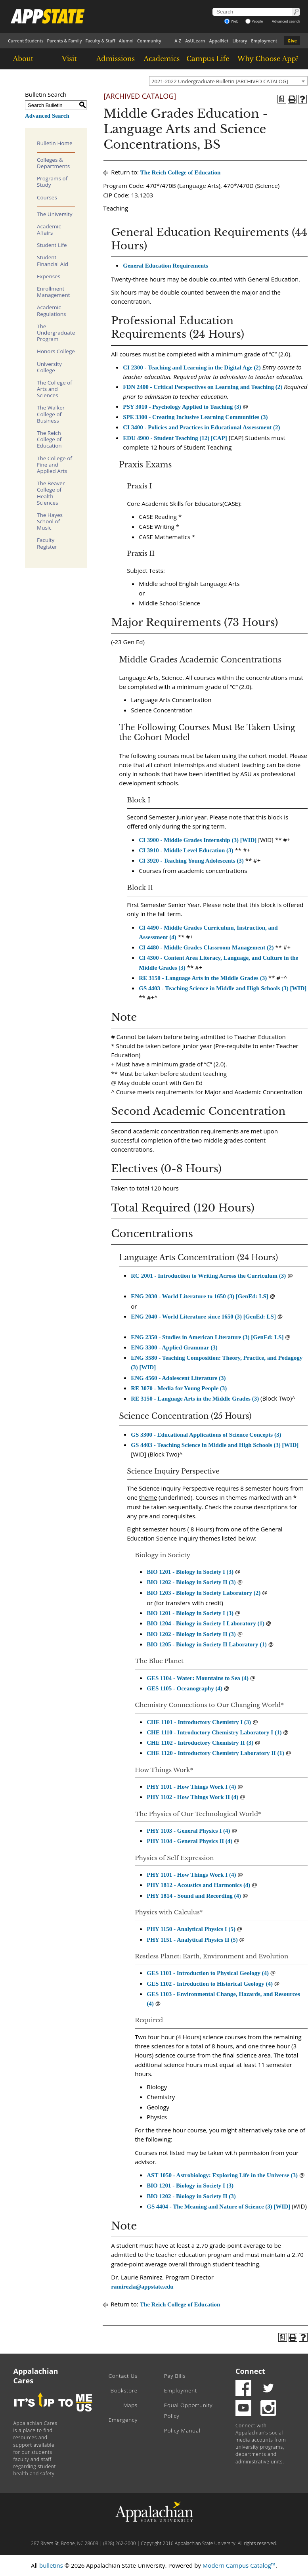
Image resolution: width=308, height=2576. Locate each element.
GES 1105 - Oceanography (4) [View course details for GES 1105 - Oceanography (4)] (184, 1688)
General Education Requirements (165, 265)
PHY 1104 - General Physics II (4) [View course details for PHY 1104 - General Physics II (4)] (189, 1841)
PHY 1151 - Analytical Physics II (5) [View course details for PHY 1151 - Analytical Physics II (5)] (192, 1940)
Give (292, 41)
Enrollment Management (53, 292)
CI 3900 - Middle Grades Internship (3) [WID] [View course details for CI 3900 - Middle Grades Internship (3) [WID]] (197, 840)
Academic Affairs (49, 229)
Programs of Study (52, 181)
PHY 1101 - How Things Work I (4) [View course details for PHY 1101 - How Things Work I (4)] (191, 1787)
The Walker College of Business (51, 414)
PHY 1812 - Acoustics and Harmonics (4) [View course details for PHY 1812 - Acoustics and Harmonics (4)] (198, 1885)
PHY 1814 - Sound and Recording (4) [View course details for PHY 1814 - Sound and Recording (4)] (194, 1896)
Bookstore (124, 2390)
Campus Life (207, 59)
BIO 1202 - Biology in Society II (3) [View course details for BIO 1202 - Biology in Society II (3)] (191, 1582)
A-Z (177, 41)
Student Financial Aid (52, 260)
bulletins (51, 2565)
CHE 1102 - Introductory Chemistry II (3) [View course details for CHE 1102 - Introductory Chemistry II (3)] (200, 1743)
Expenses (48, 276)
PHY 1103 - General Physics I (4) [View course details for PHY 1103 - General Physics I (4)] (188, 1831)
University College (49, 367)
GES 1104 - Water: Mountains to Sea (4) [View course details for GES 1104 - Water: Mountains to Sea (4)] (198, 1678)
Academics (162, 59)
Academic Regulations (51, 310)
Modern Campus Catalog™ (239, 2565)
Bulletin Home (55, 143)
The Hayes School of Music (50, 521)
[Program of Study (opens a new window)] (281, 99)
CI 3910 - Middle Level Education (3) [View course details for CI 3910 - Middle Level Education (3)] (186, 850)
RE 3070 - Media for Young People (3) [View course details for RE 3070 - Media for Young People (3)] (179, 1388)
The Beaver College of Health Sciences (51, 493)
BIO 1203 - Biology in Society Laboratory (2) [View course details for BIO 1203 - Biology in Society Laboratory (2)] (203, 1593)
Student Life (52, 245)
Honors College (56, 351)
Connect (250, 2371)
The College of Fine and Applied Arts (54, 465)
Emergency (123, 2419)
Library (239, 41)
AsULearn (195, 41)
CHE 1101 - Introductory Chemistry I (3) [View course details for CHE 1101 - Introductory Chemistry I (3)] (199, 1722)
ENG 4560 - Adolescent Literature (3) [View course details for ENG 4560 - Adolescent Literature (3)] (178, 1378)
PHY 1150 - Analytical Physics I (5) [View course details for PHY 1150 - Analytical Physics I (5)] (191, 1929)
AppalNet (218, 41)
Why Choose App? (267, 59)
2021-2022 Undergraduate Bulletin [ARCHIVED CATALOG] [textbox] (219, 81)
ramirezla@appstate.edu (142, 2286)
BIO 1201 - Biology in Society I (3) (190, 1613)
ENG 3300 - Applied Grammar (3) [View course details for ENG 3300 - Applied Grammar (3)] (174, 1347)
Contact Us (123, 2375)
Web (231, 21)
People (254, 21)
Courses (47, 197)
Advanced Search (47, 116)
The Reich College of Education (49, 439)
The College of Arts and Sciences (54, 389)
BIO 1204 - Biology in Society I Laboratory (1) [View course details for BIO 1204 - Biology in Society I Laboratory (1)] (205, 1623)
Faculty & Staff (100, 41)
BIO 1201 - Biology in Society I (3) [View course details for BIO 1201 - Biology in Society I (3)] (190, 1572)
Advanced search (286, 21)
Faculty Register (47, 543)
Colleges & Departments (53, 163)
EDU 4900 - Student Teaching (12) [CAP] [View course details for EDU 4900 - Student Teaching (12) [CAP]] (175, 438)
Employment (264, 41)
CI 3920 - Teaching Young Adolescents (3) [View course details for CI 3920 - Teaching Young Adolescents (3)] (191, 860)
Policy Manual (182, 2430)
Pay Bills (175, 2375)
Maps (130, 2405)
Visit (69, 59)
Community (149, 41)
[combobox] (228, 81)
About (23, 59)
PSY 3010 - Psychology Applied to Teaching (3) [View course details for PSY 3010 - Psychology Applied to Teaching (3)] (182, 407)
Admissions (115, 59)
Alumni (126, 41)
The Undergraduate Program (56, 333)
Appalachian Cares (35, 2375)
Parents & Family (64, 41)
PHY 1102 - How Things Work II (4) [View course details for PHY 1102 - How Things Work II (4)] (192, 1797)
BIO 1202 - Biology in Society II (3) (191, 1634)
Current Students (26, 41)
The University (55, 214)
